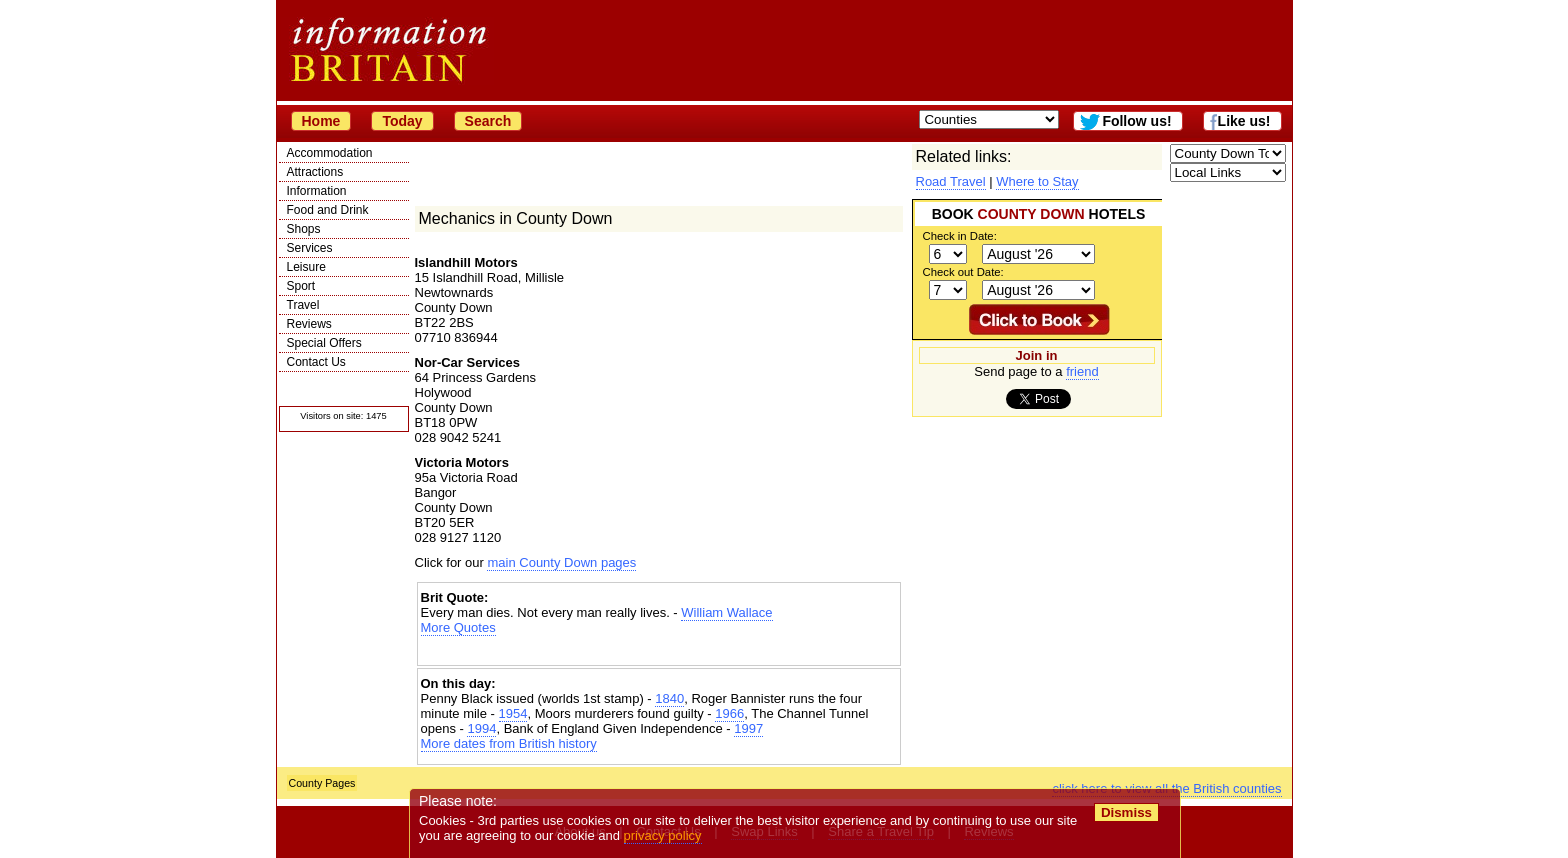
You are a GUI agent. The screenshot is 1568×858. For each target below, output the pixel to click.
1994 (481, 728)
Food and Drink (328, 210)
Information (317, 191)
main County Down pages (561, 562)
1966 (729, 713)
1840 (669, 698)
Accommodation (330, 153)
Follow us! (1136, 121)
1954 (513, 713)
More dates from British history (509, 743)
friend (1082, 371)
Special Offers (324, 343)
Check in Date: (960, 236)
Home (321, 121)
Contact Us (316, 362)
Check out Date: (963, 272)
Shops (304, 229)
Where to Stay (1037, 181)
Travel (303, 305)
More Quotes (458, 627)
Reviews (309, 324)
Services (310, 248)
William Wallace (726, 612)
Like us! (1244, 121)
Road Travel (951, 181)
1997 (748, 728)
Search (488, 121)
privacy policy (663, 835)
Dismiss (1126, 812)
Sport (301, 286)
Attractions (315, 172)
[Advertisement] (659, 652)
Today (402, 121)
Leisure (306, 267)
